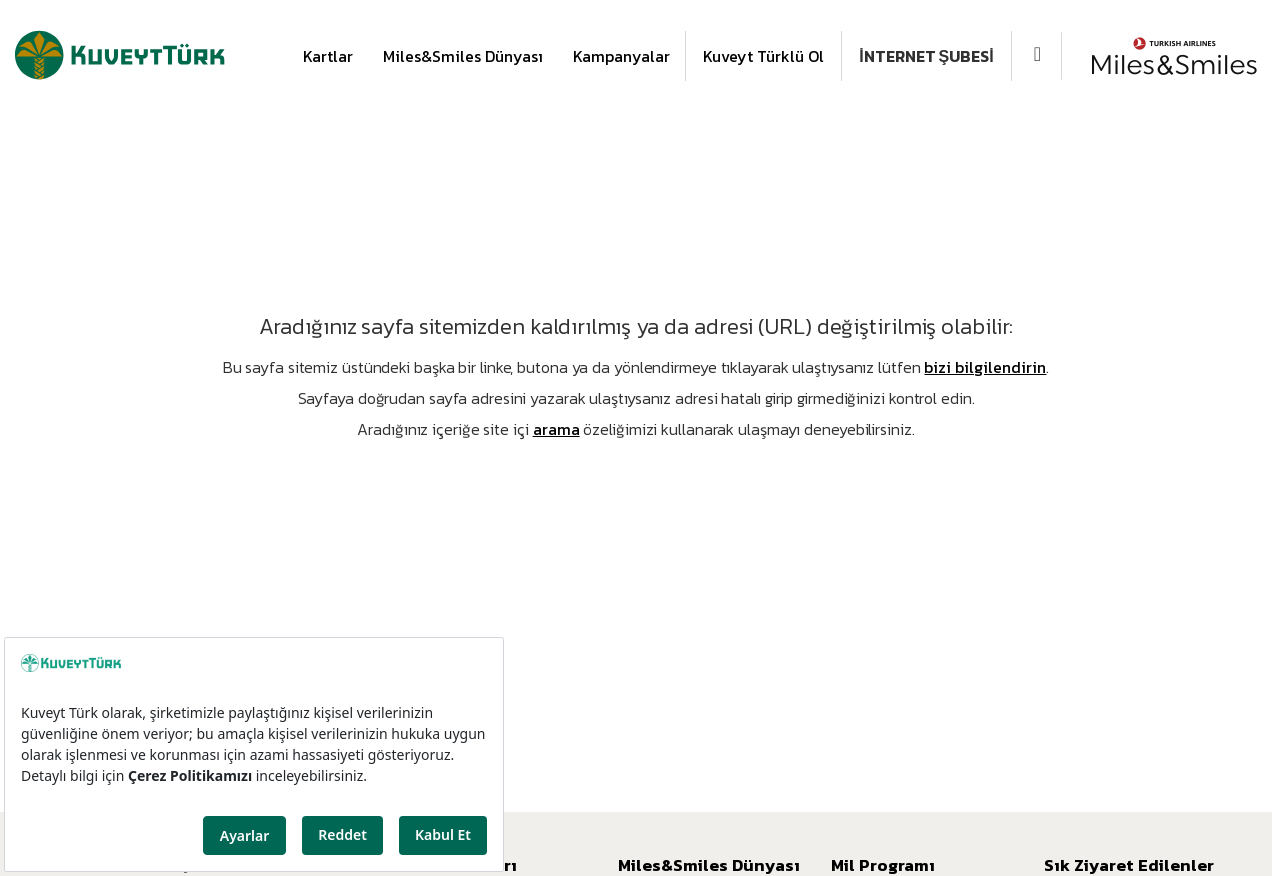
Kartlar (328, 56)
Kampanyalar (621, 56)
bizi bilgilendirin (985, 367)
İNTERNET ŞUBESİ (926, 56)
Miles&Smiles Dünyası (463, 56)
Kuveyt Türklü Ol (763, 56)
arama (556, 429)
